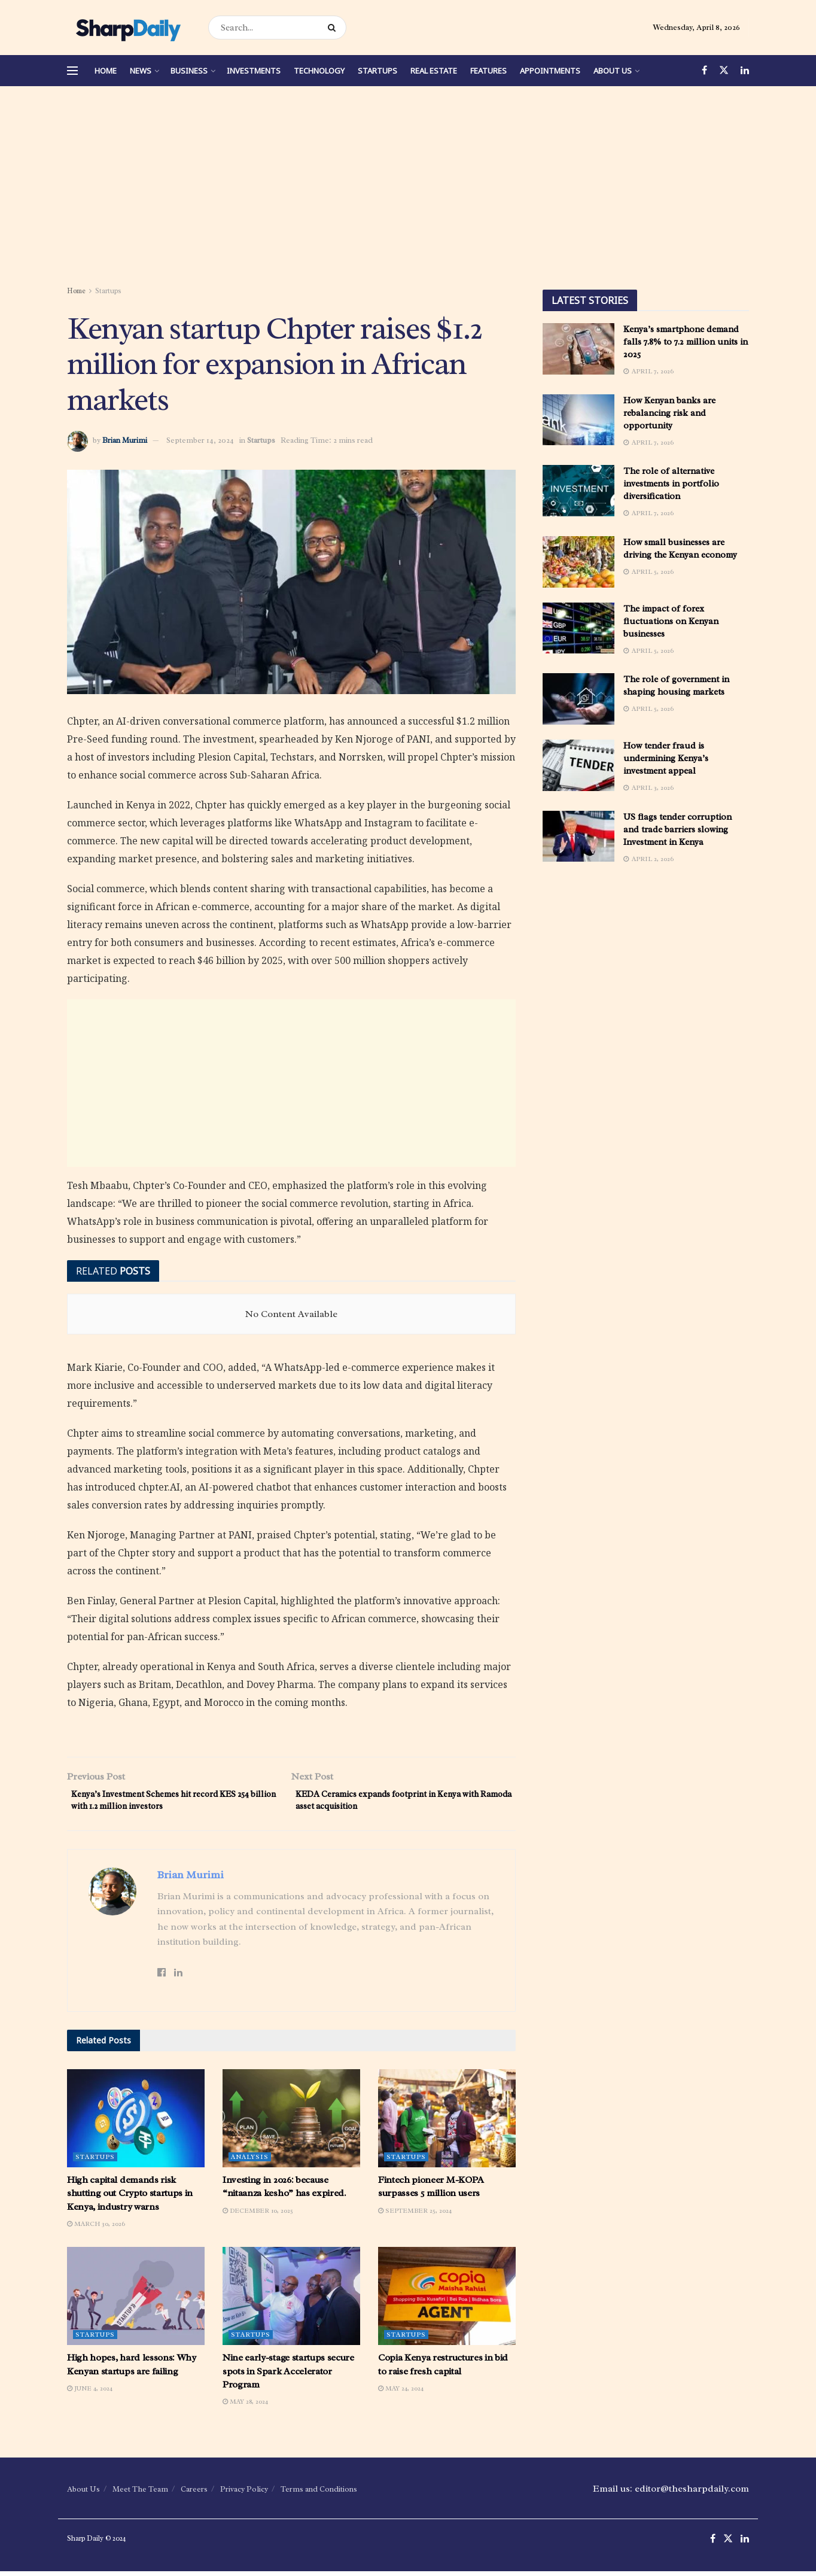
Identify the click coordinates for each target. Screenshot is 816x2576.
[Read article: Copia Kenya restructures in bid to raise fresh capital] (447, 2301)
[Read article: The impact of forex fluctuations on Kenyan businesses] (578, 628)
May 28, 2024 (245, 2406)
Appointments (550, 70)
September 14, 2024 (200, 440)
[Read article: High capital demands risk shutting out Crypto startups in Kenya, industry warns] (136, 2122)
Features (488, 70)
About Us (612, 70)
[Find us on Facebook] (704, 70)
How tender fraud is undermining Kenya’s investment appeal (665, 758)
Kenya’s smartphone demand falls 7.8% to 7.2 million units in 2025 (685, 342)
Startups (377, 70)
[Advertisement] (408, 188)
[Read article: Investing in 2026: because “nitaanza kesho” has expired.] (291, 2122)
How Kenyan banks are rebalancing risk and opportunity (669, 413)
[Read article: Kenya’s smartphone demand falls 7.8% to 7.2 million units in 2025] (578, 349)
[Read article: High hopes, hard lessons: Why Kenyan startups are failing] (136, 2301)
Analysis (250, 2161)
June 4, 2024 (89, 2393)
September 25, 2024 (415, 2215)
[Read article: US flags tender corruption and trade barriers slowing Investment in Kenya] (578, 836)
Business (189, 70)
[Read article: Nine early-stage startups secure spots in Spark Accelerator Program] (291, 2301)
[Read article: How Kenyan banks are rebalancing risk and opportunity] (578, 420)
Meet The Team (140, 2494)
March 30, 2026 (96, 2228)
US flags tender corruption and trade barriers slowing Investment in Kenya (677, 829)
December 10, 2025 (258, 2215)
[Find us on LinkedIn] (745, 70)
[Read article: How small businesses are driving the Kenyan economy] (578, 562)
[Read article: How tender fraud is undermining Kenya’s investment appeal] (578, 765)
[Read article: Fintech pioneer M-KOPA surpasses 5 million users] (447, 2122)
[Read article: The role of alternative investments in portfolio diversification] (578, 490)
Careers (194, 2494)
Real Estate (433, 70)
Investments (254, 70)
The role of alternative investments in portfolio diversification (671, 484)
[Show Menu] (72, 70)
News (140, 70)
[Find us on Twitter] (724, 70)
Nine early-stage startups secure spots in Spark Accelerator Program (288, 2375)
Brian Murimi (124, 440)
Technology (319, 70)
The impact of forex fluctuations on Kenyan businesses (670, 621)
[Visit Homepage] (127, 27)
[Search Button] (334, 27)
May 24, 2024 (401, 2393)
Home (106, 70)
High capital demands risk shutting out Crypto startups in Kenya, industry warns (130, 2198)
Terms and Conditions (319, 2494)
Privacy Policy (244, 2494)
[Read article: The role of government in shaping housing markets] (578, 699)
